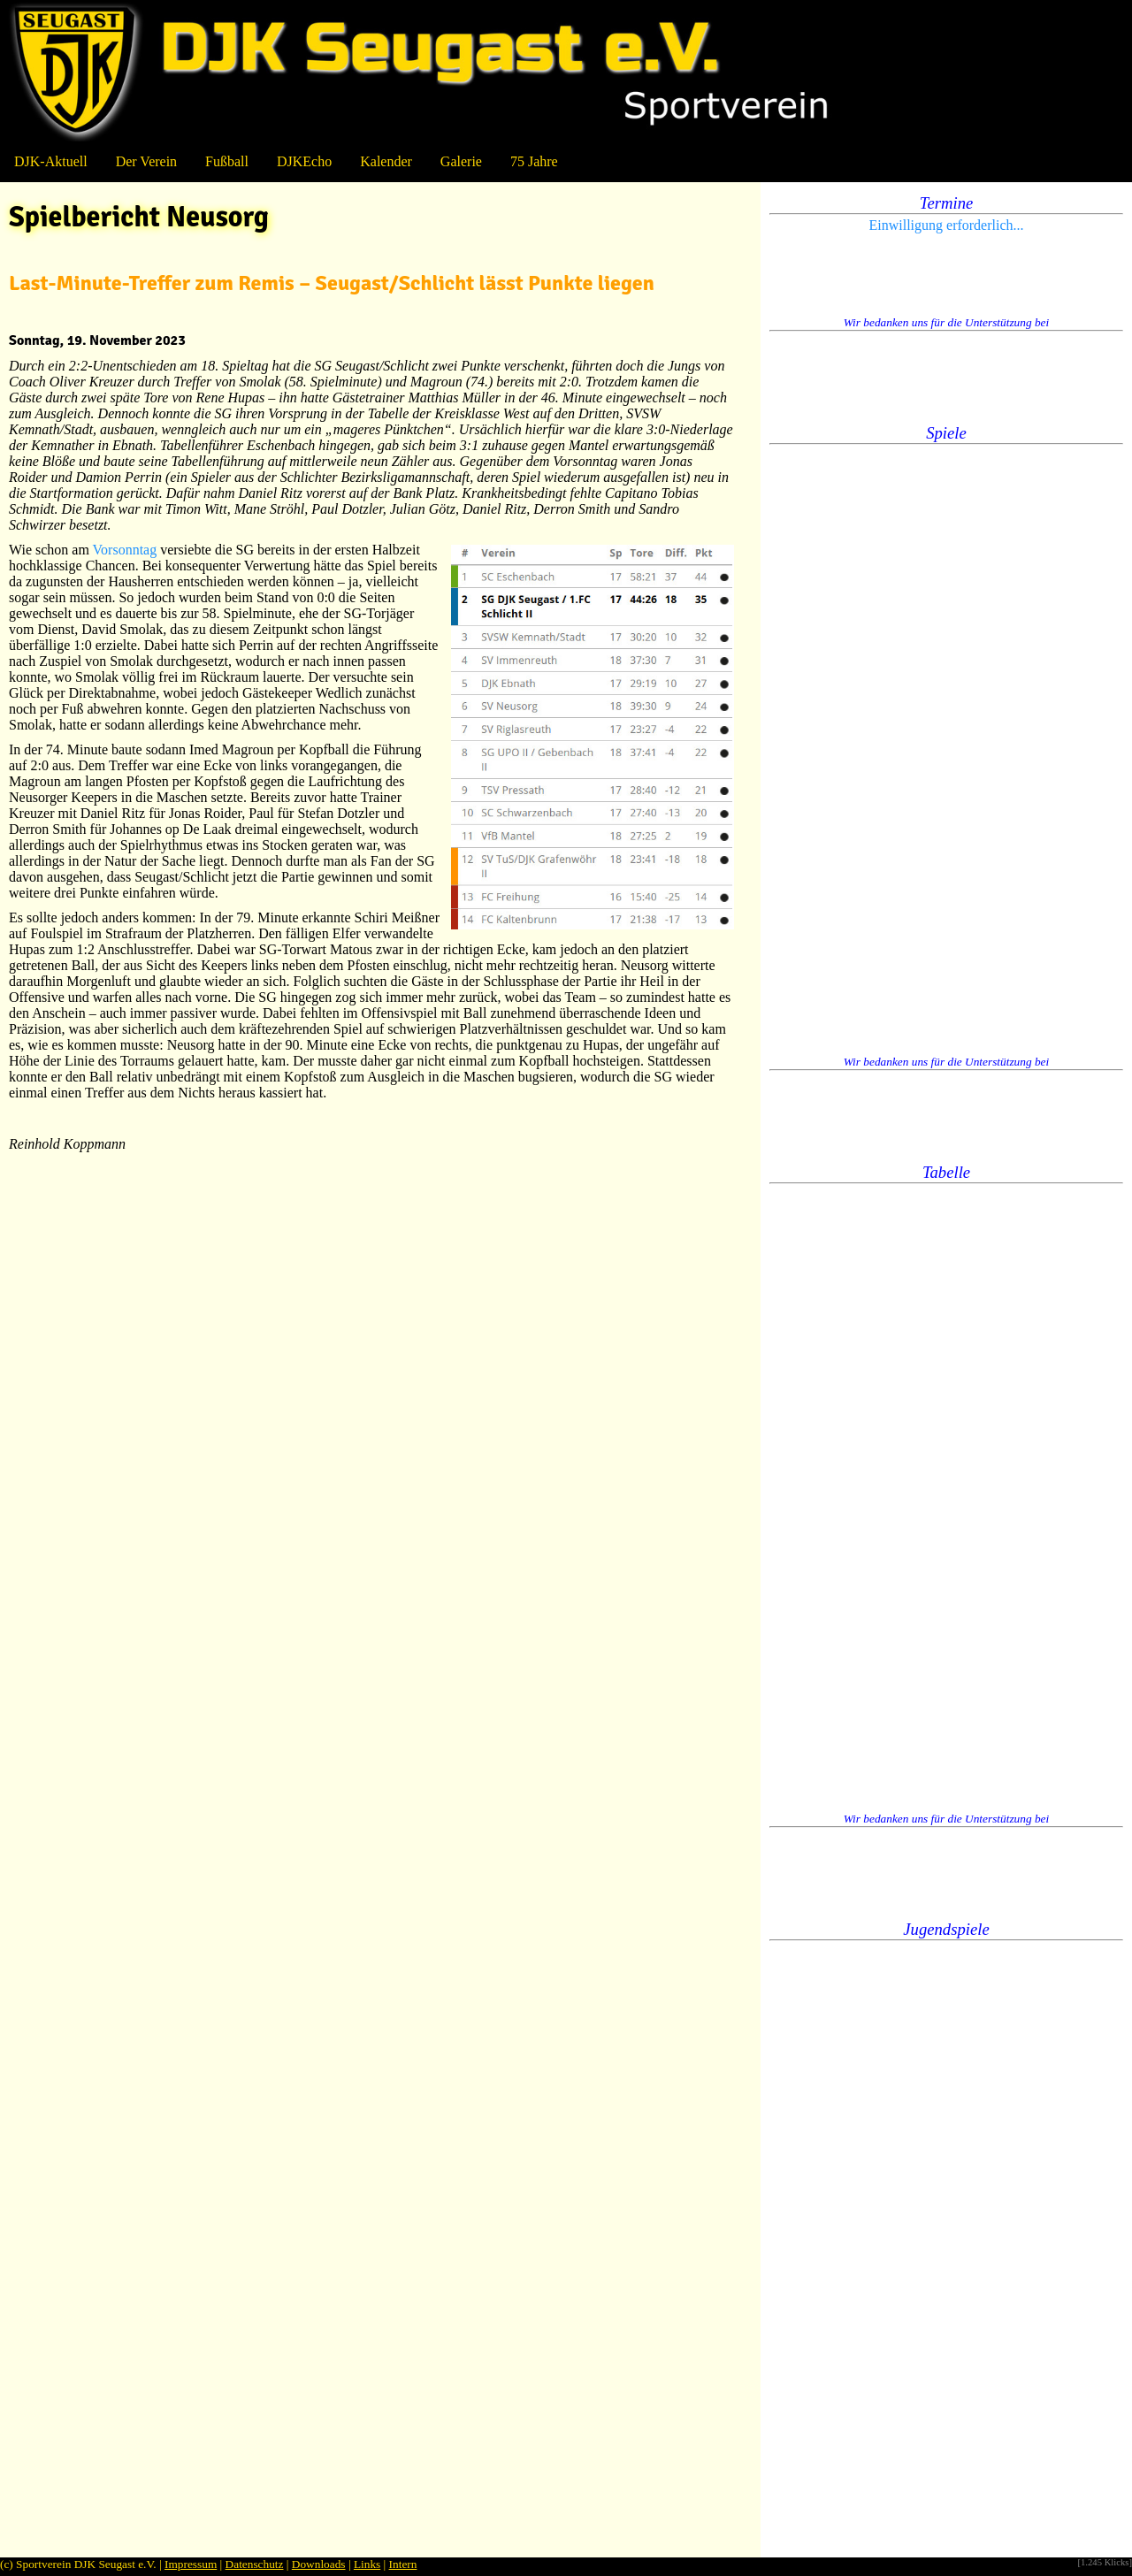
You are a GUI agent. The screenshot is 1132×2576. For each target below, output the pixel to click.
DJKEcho (304, 161)
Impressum (190, 2564)
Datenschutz (255, 2564)
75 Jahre (534, 161)
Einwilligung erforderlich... (945, 225)
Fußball (227, 161)
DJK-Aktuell (51, 161)
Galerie (461, 161)
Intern (403, 2564)
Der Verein (146, 161)
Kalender (386, 161)
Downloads (319, 2564)
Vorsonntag (125, 549)
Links (367, 2564)
